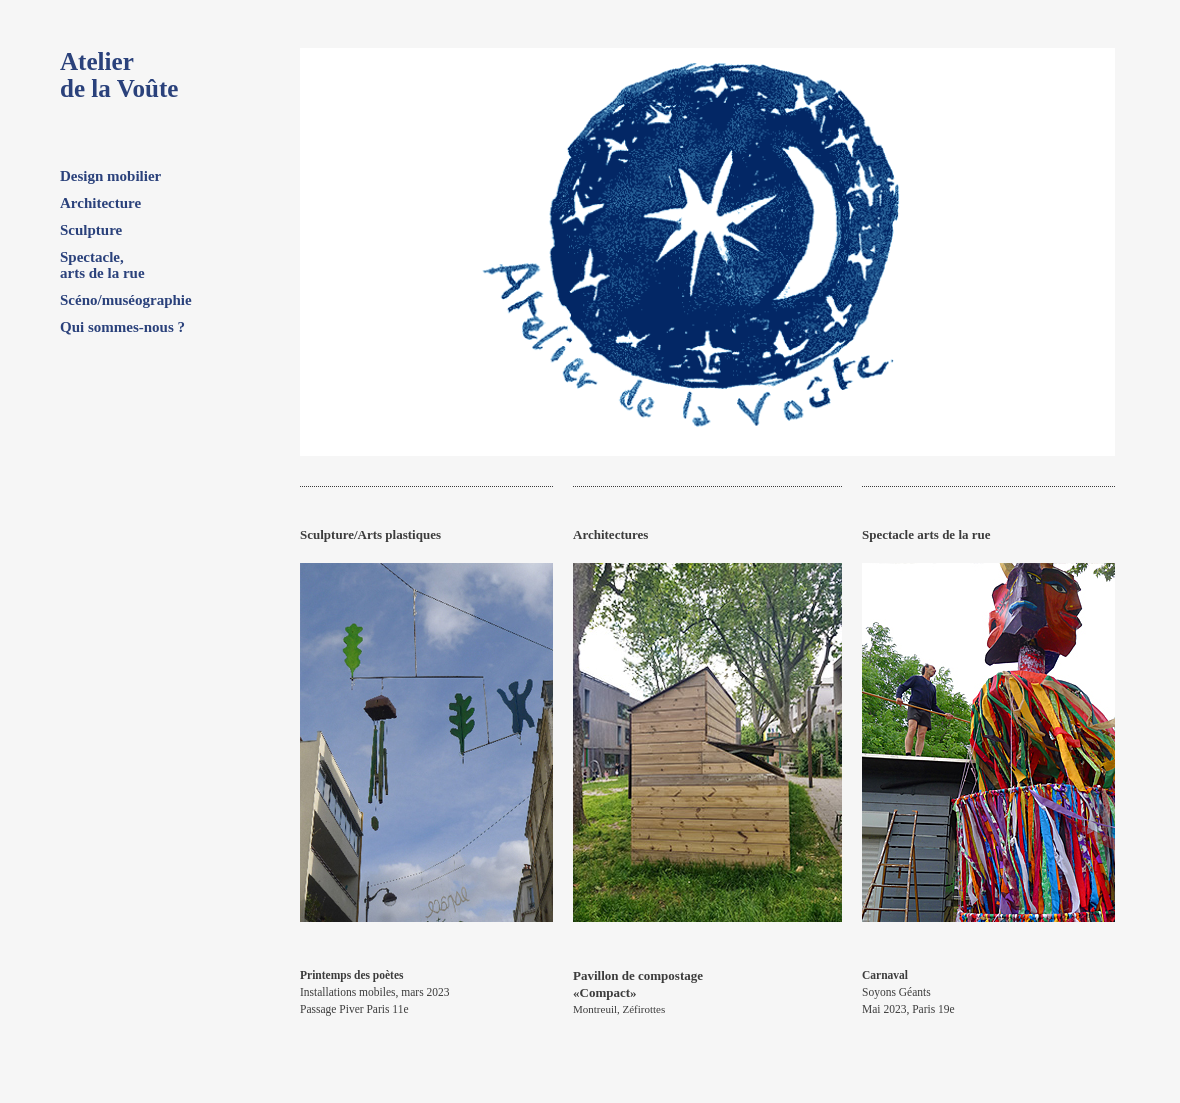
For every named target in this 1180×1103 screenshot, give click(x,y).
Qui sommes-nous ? (122, 327)
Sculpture (91, 230)
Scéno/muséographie (126, 300)
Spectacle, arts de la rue (102, 265)
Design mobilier (110, 176)
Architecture (100, 203)
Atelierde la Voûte (119, 75)
